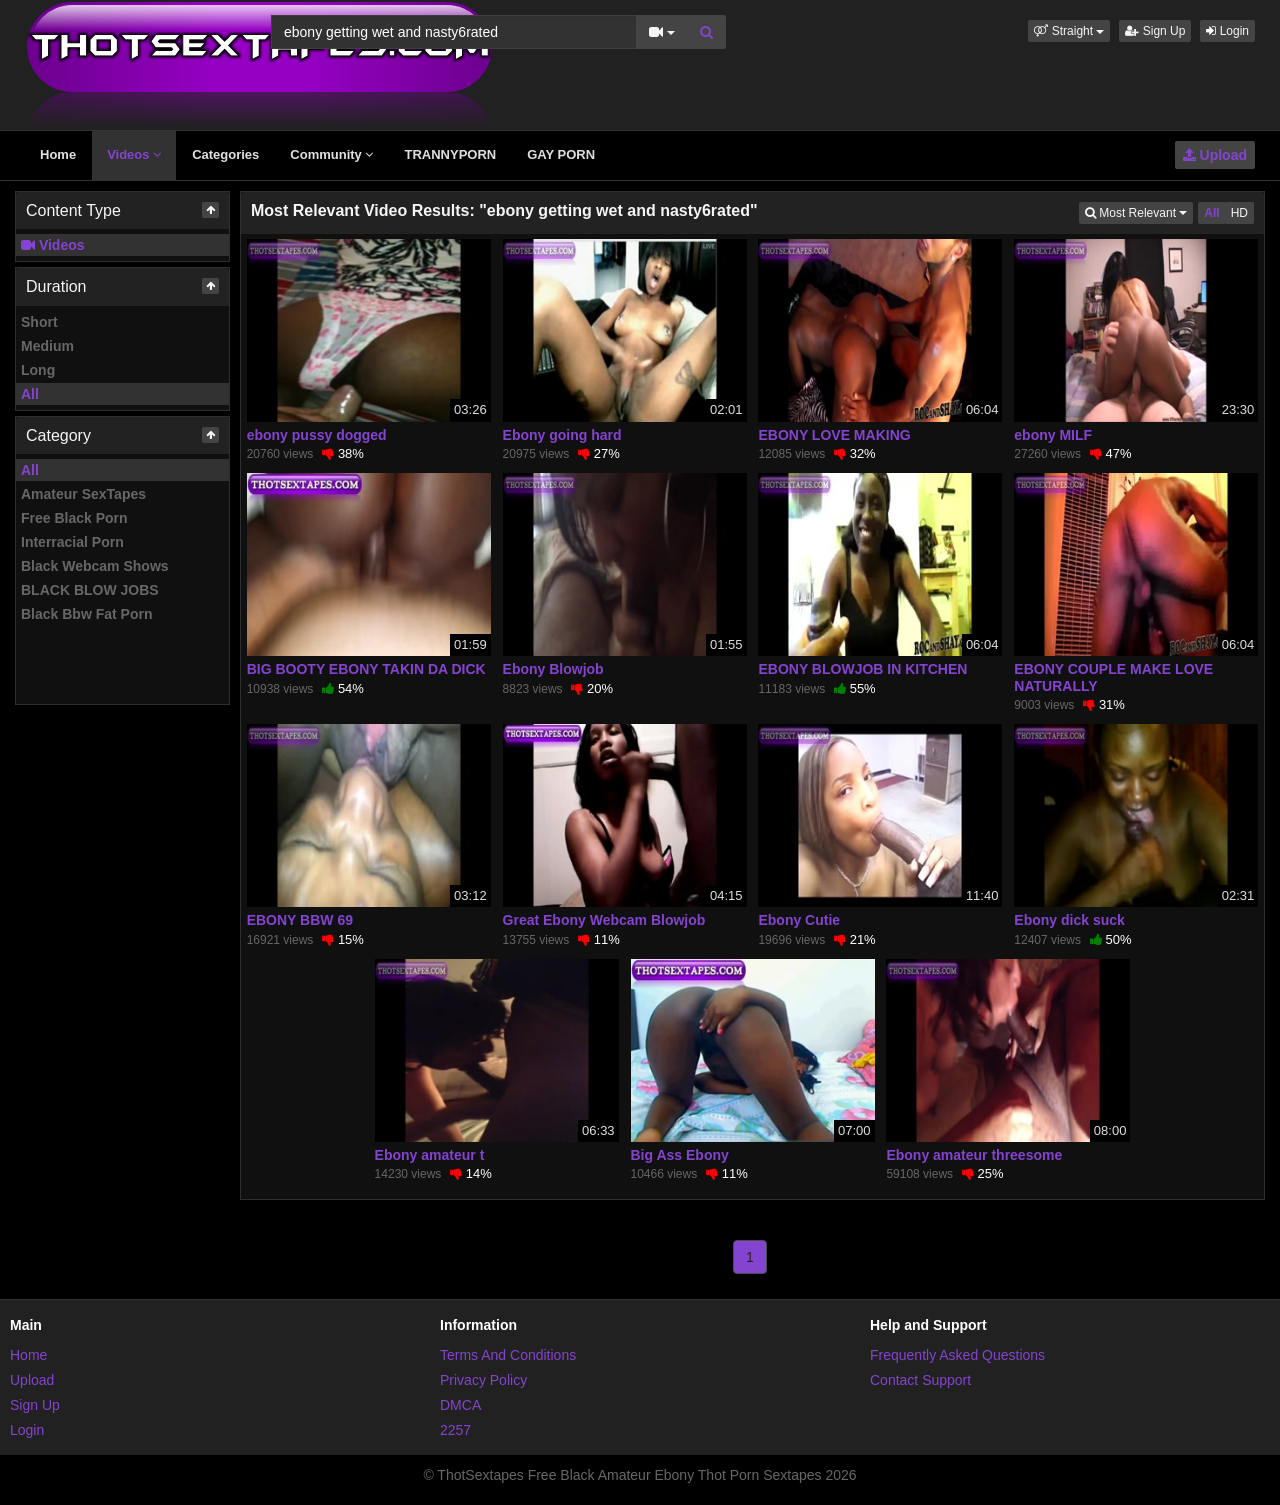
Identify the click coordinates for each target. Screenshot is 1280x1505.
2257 (455, 1430)
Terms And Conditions (508, 1355)
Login (1227, 31)
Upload (1215, 155)
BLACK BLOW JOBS (90, 590)
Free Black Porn (74, 518)
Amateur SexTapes (83, 494)
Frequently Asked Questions (957, 1355)
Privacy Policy (483, 1380)
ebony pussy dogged (317, 435)
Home (58, 154)
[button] (1069, 31)
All (30, 394)
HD (1239, 213)
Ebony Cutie (799, 920)
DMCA (460, 1405)
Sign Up (1155, 31)
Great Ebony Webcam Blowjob (604, 920)
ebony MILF (1053, 435)
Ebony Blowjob (553, 669)
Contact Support (920, 1380)
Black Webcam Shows (95, 566)
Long (38, 370)
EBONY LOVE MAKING (834, 435)
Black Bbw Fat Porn (86, 614)
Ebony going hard (562, 435)
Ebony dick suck (1069, 920)
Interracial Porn (72, 542)
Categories (225, 154)
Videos (134, 154)
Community (331, 154)
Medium (47, 346)
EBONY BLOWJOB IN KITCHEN (862, 669)
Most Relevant (1139, 211)
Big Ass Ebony (680, 1155)
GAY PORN (561, 154)
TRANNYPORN (450, 154)
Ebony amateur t (430, 1155)
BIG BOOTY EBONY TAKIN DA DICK (366, 669)
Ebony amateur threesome (974, 1155)
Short (39, 322)
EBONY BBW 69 (300, 920)
